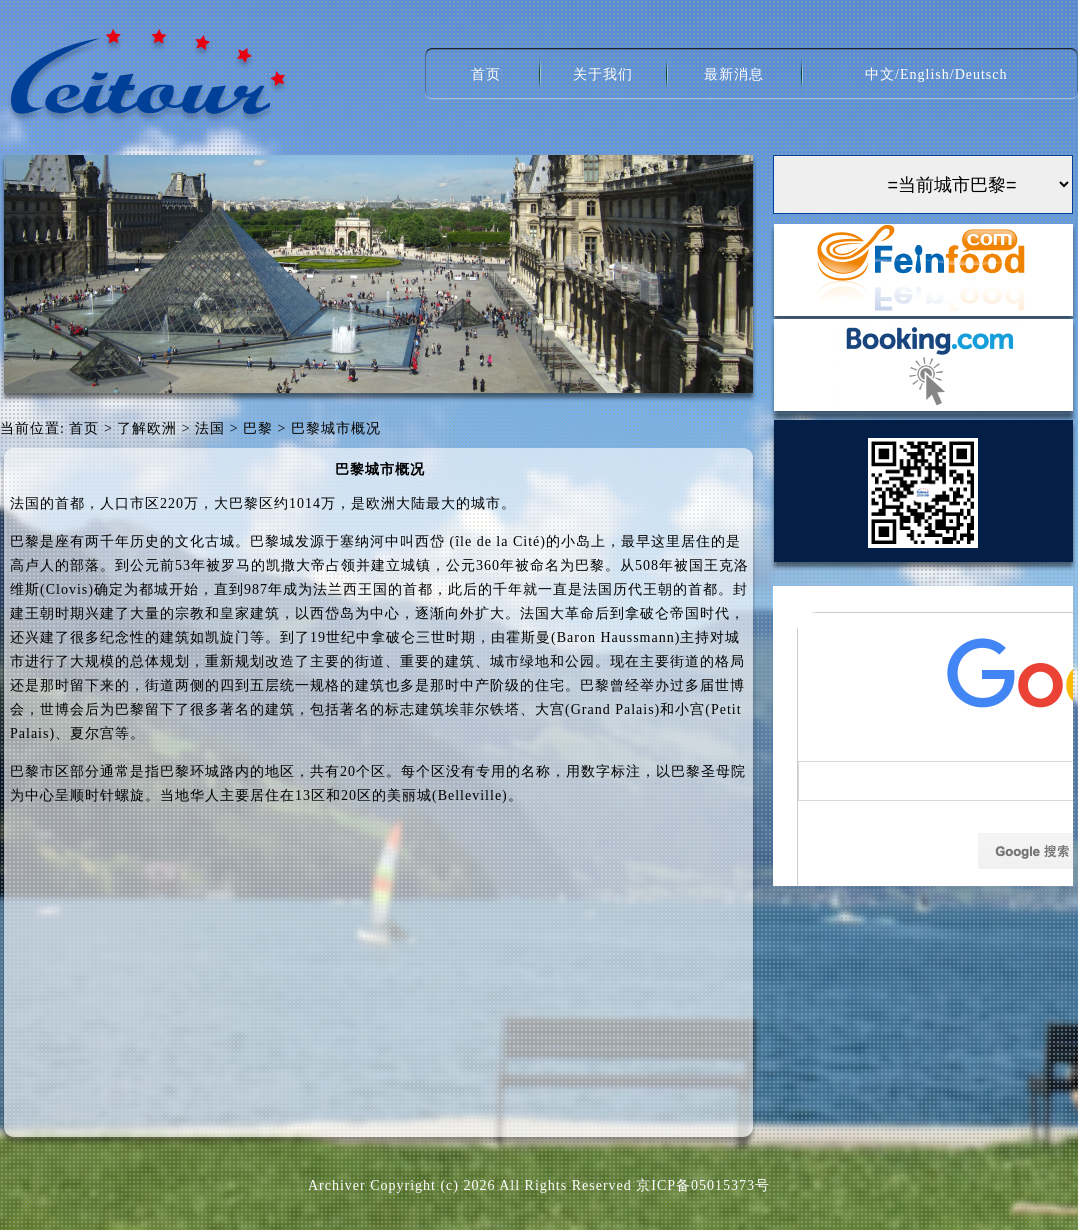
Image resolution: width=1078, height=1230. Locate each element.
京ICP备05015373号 (703, 1185)
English (925, 74)
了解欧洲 (147, 428)
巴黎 (258, 428)
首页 (486, 74)
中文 (880, 74)
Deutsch (981, 74)
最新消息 (734, 74)
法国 (210, 428)
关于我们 (603, 74)
